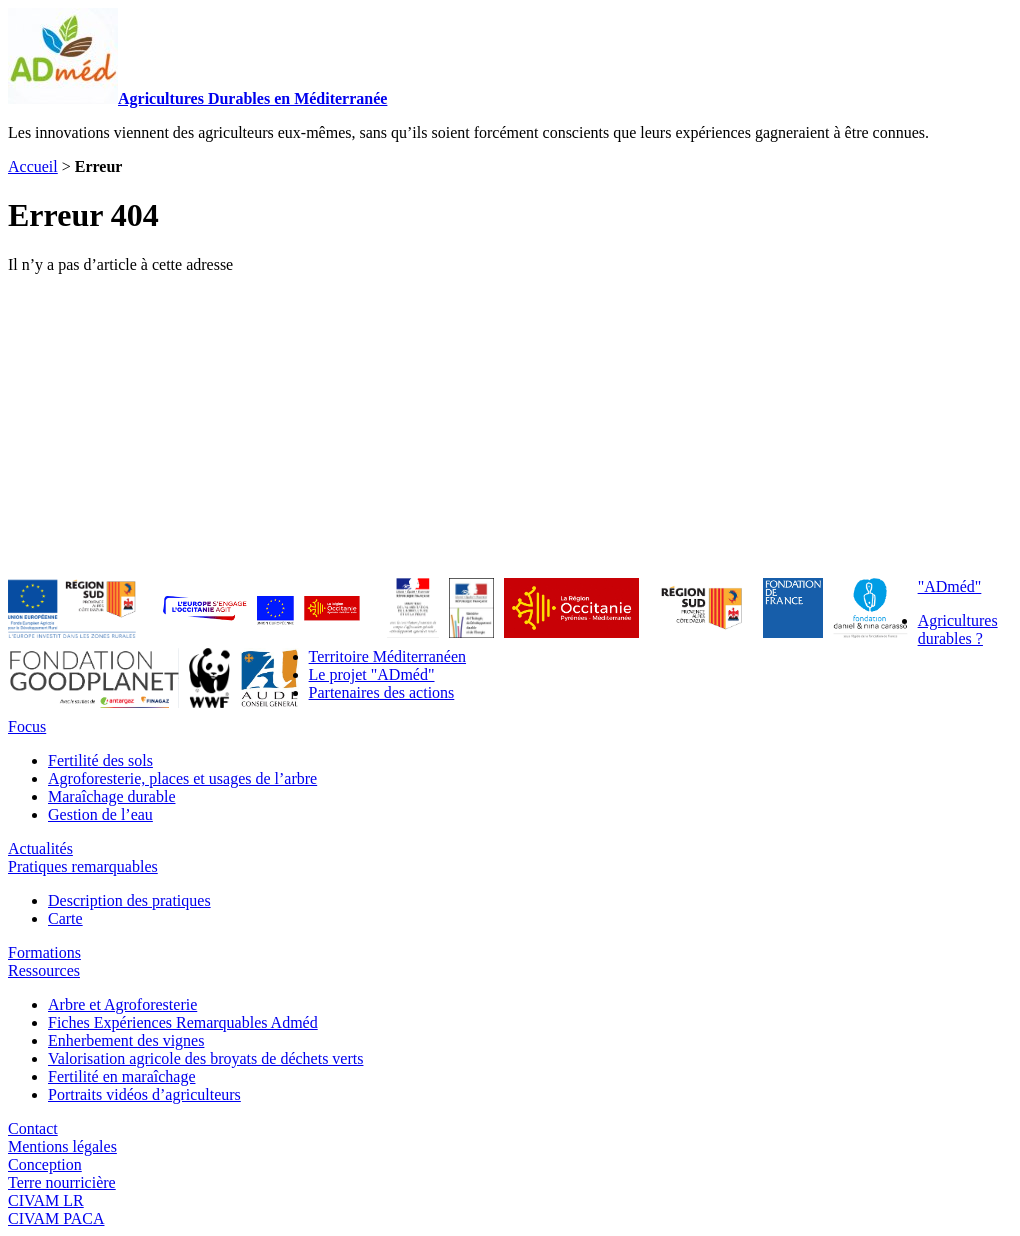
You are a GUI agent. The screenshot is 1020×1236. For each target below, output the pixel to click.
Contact (33, 1128)
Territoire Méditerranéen (387, 656)
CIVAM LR (46, 1200)
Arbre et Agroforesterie (122, 1004)
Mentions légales (62, 1146)
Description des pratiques (129, 900)
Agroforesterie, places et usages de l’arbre (182, 778)
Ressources (44, 970)
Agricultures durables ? (958, 629)
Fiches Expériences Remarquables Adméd (183, 1022)
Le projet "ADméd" (372, 674)
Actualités (40, 848)
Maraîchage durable (111, 796)
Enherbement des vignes (126, 1040)
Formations (44, 952)
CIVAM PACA (56, 1218)
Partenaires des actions (382, 692)
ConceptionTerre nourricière (62, 1173)
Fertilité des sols (100, 760)
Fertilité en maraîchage (121, 1076)
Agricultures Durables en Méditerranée (197, 98)
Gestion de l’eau (100, 814)
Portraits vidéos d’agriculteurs (144, 1094)
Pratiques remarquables (83, 866)
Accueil (33, 166)
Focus (27, 726)
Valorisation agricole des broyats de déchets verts (205, 1058)
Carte (65, 918)
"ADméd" (950, 586)
